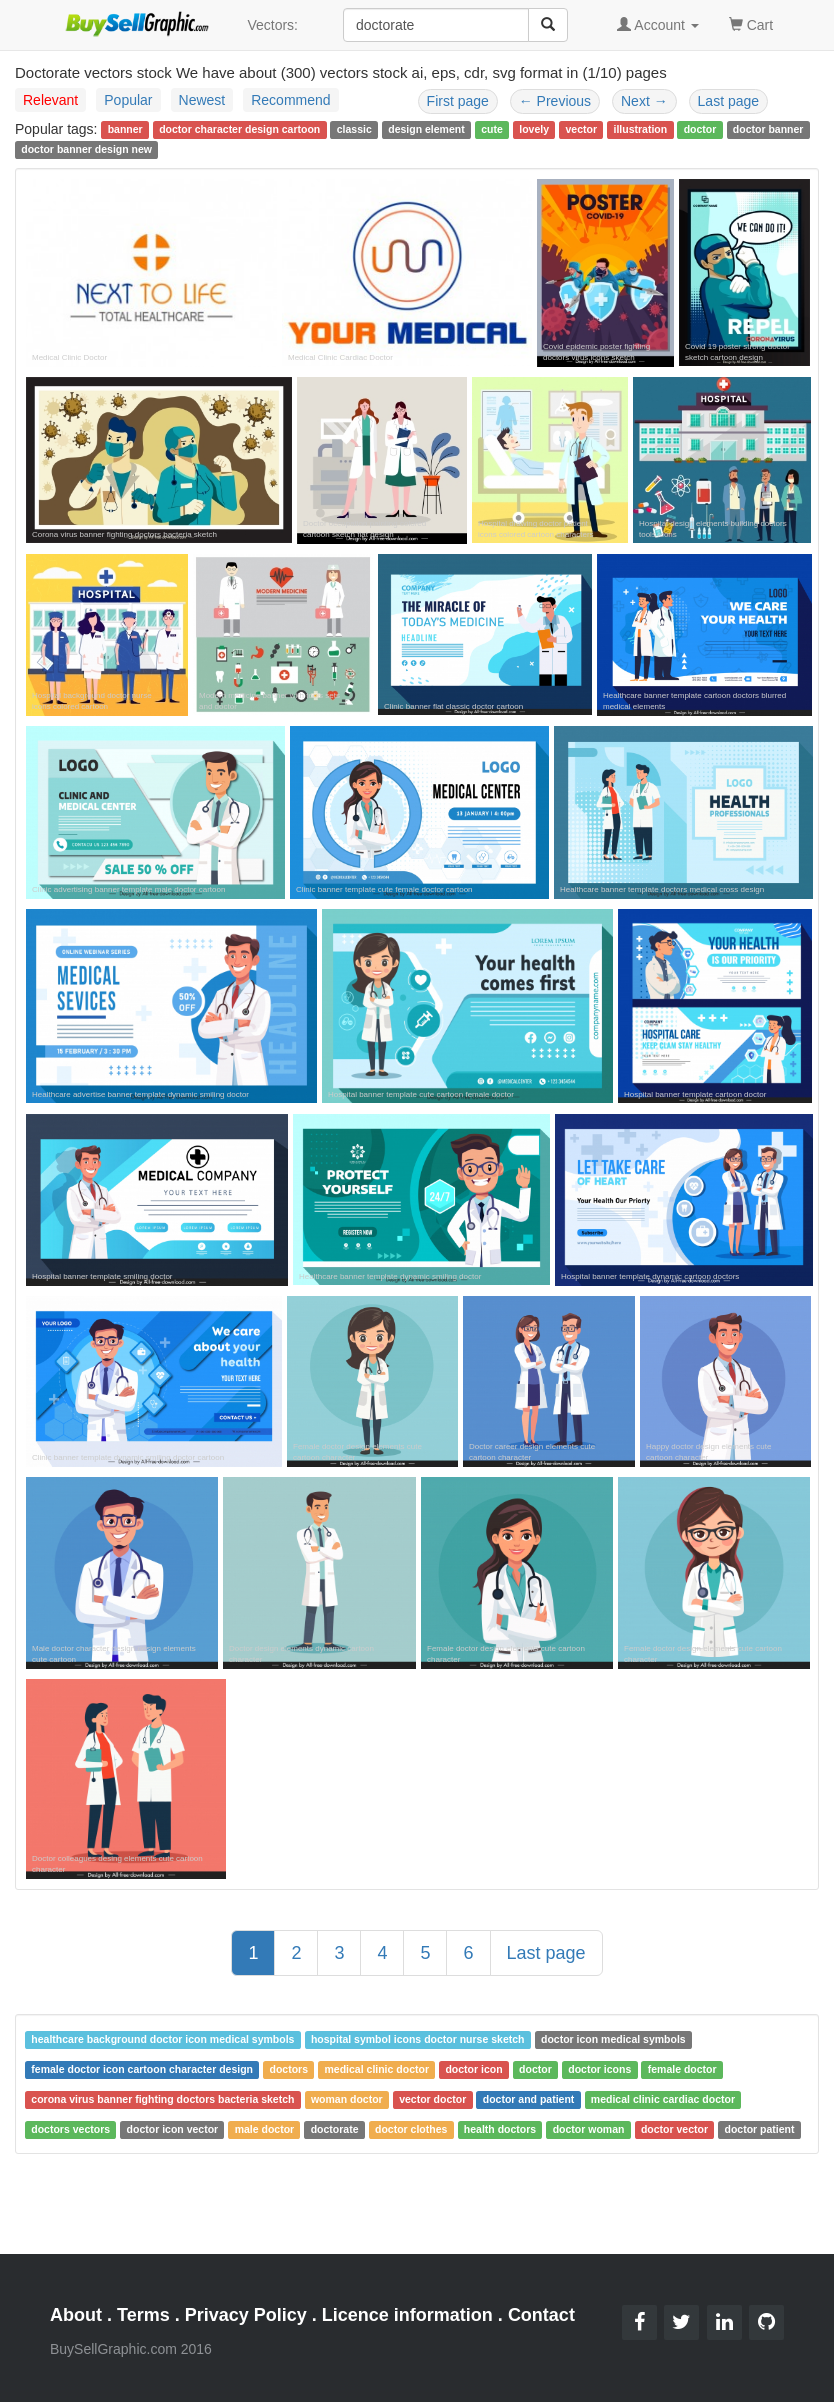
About (76, 2315)
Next (644, 101)
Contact (541, 2315)
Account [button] (658, 25)
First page (458, 101)
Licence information (407, 2315)
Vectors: (272, 25)
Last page (729, 101)
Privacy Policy (246, 2315)
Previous (555, 101)
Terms (143, 2315)
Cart (751, 23)
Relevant (50, 100)
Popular (128, 100)
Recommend (290, 100)
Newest (202, 100)
